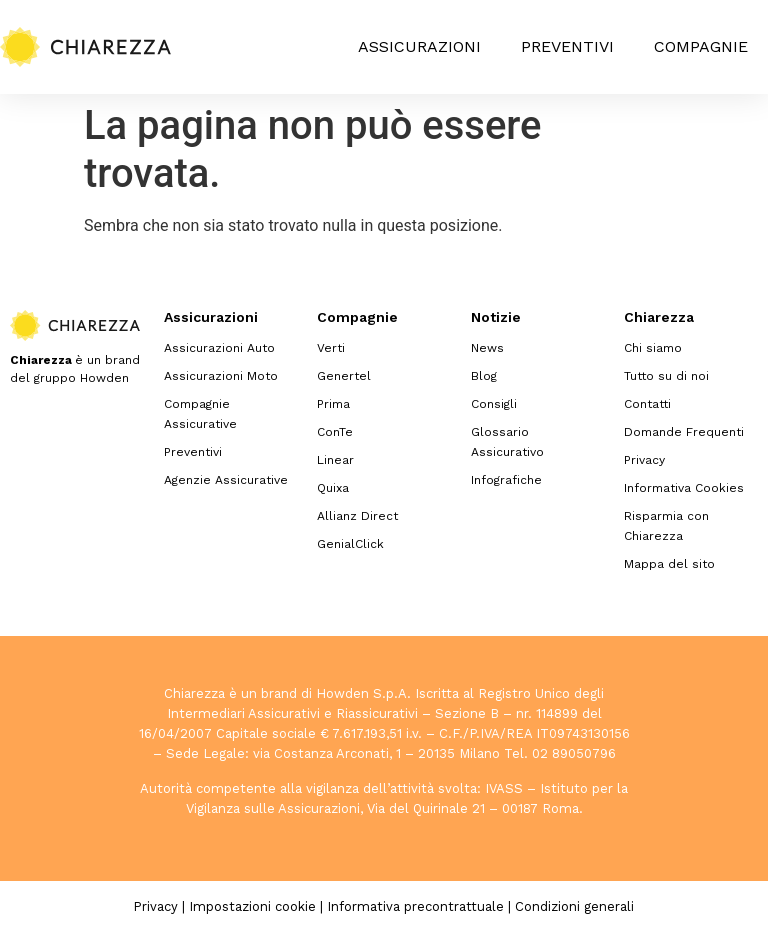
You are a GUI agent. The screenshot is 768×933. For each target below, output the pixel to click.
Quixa (333, 488)
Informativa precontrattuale (415, 906)
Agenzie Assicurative (226, 480)
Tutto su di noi (666, 376)
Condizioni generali (574, 906)
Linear (335, 460)
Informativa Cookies (684, 488)
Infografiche (506, 480)
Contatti (647, 404)
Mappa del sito (669, 564)
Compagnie (701, 46)
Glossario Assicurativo (507, 442)
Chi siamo (653, 348)
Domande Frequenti (684, 432)
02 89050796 (574, 753)
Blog (484, 376)
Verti (331, 348)
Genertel (344, 376)
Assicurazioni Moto (221, 376)
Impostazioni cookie (252, 906)
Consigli (494, 404)
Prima (333, 404)
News (487, 348)
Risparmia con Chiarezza (666, 526)
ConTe (335, 432)
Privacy (644, 460)
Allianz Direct (357, 516)
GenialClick (350, 544)
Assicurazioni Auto (219, 348)
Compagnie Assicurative (200, 414)
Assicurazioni (419, 46)
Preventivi (567, 46)
